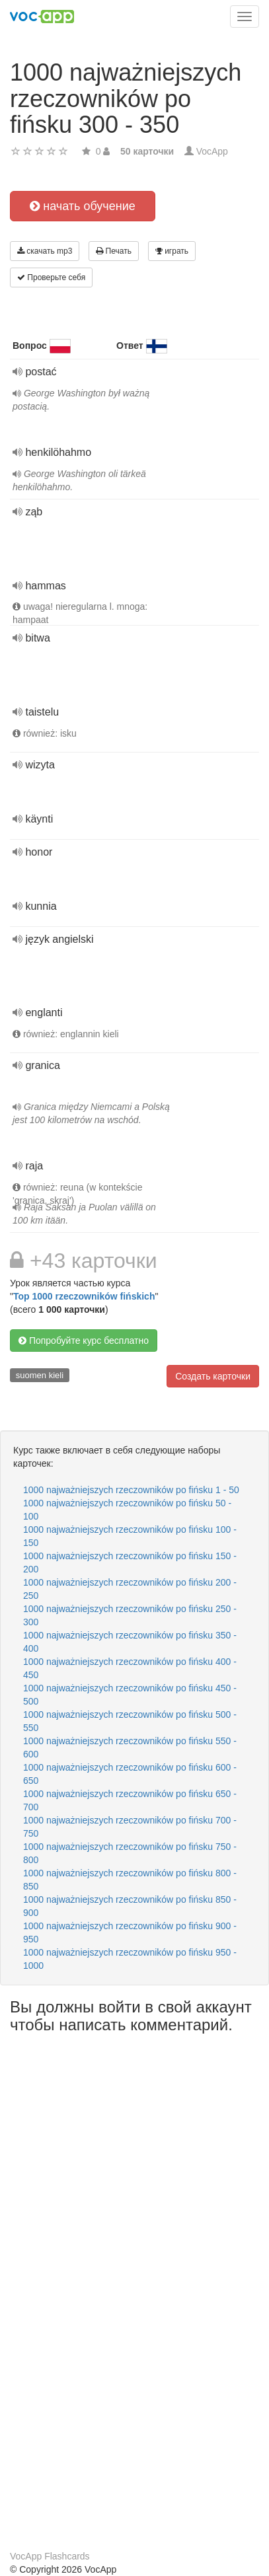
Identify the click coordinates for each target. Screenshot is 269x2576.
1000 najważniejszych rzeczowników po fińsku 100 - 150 (130, 1536)
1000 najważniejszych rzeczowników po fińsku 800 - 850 (130, 1880)
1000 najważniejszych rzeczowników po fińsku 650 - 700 (130, 1800)
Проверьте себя (51, 277)
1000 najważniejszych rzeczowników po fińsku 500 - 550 (130, 1721)
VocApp (212, 151)
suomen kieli (39, 1375)
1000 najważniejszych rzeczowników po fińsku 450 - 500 (130, 1695)
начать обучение (82, 206)
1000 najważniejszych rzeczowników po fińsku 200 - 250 (130, 1589)
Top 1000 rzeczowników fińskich (84, 1296)
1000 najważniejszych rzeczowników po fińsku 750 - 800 (130, 1853)
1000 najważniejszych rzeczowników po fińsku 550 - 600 (130, 1747)
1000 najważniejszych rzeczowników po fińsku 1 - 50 (131, 1490)
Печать (114, 251)
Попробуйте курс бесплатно (84, 1340)
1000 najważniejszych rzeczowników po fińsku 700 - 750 (130, 1827)
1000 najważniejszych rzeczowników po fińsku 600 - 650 (130, 1774)
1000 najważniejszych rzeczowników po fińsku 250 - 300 (130, 1615)
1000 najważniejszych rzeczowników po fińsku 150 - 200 (130, 1562)
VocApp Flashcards (50, 2556)
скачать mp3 (44, 251)
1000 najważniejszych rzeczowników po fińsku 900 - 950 (130, 1932)
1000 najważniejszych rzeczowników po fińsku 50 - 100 (127, 1510)
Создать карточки (212, 1376)
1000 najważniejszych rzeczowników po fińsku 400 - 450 (130, 1668)
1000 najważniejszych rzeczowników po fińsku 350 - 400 (130, 1642)
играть (171, 251)
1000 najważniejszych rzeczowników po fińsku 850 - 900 (130, 1906)
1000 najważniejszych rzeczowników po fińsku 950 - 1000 (130, 1959)
